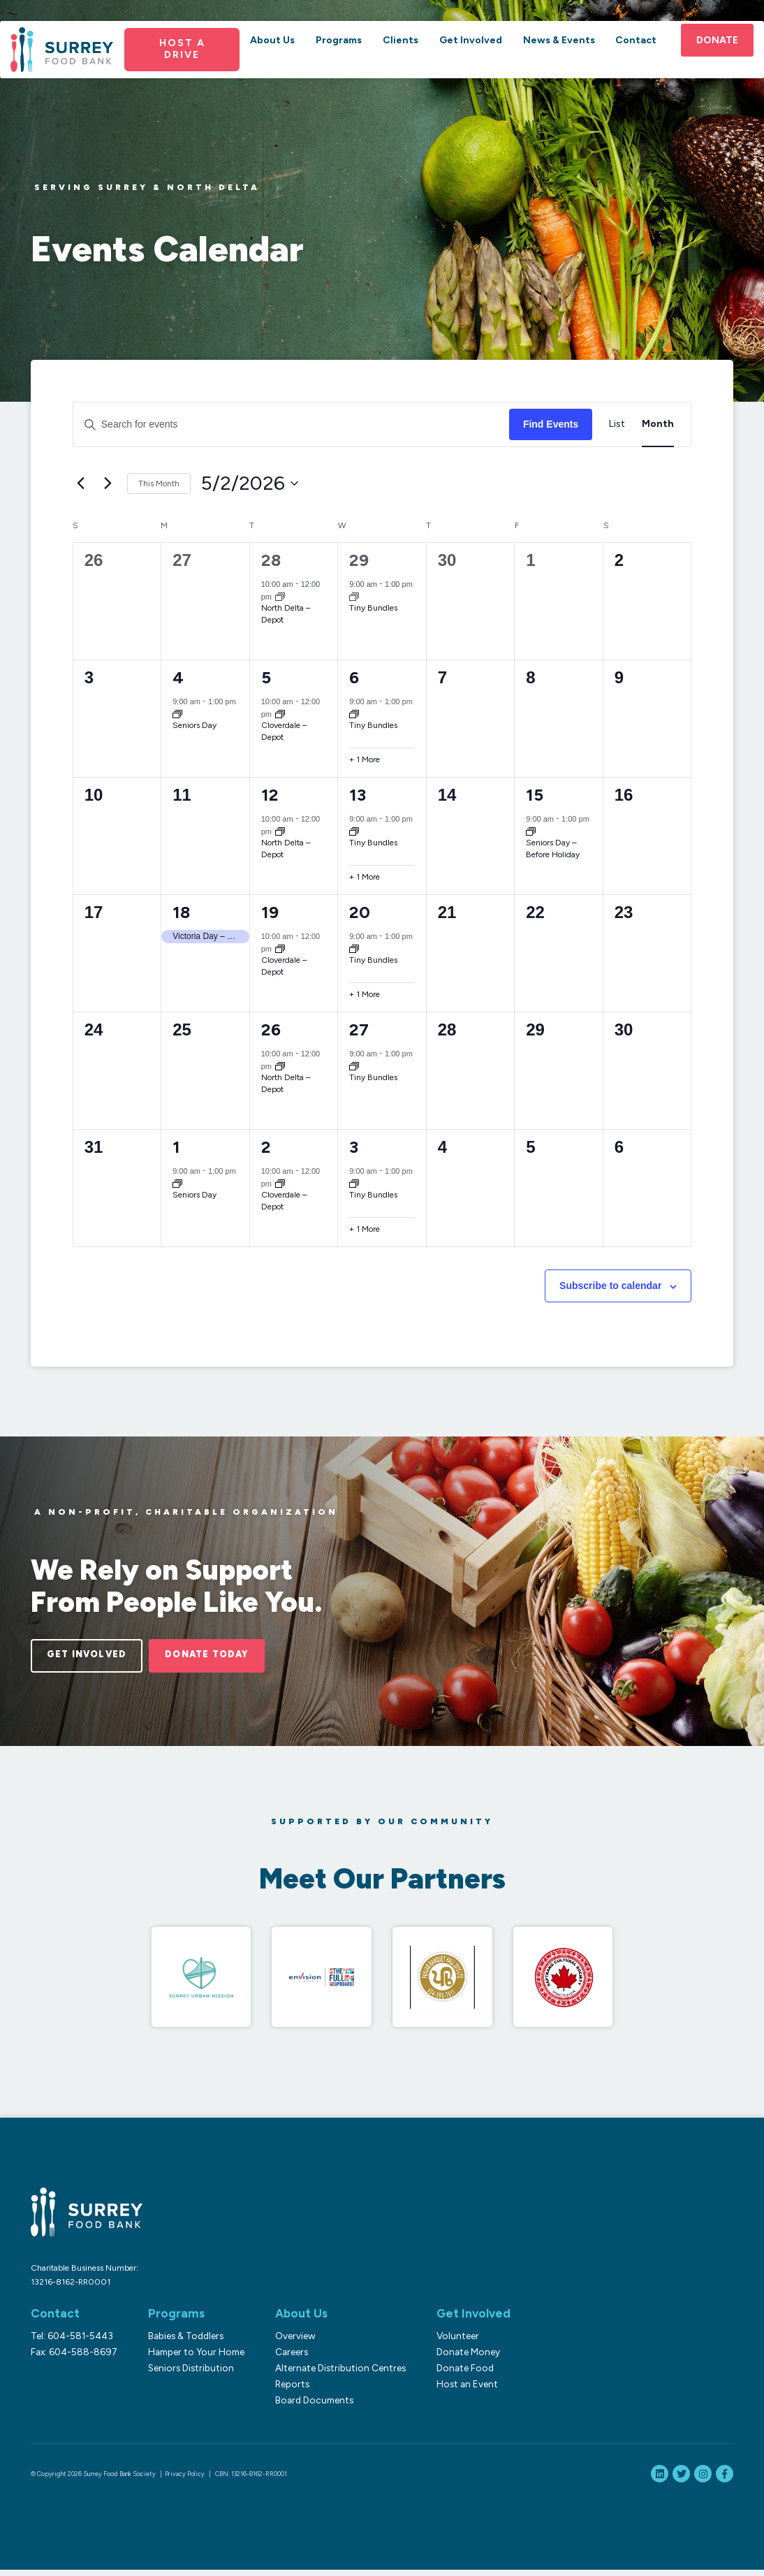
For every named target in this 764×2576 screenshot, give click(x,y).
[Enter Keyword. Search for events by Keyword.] (291, 424)
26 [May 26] (271, 1029)
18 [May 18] (181, 912)
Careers (286, 2358)
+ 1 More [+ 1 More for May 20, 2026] (364, 994)
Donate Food (456, 2374)
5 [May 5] (266, 677)
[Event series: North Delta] (280, 596)
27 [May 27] (359, 1029)
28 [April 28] (271, 560)
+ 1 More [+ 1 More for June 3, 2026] (364, 1229)
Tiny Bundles (373, 608)
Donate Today (231, 1656)
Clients (400, 58)
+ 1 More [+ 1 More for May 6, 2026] (364, 759)
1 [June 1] (176, 1147)
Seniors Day (194, 725)
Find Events (550, 424)
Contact (630, 58)
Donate (710, 58)
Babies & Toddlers (183, 2342)
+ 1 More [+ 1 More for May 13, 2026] (364, 877)
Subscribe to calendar (610, 1285)
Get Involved (469, 58)
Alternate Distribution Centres (335, 2374)
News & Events (556, 58)
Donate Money (460, 2358)
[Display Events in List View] (617, 424)
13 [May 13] (357, 795)
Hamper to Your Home (193, 2358)
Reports (287, 2390)
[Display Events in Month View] (658, 424)
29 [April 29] (359, 560)
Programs (341, 58)
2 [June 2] (266, 1147)
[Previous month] (81, 483)
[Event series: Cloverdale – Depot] (280, 713)
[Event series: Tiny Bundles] (354, 596)
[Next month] (108, 483)
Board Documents (309, 2406)
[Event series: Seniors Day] (177, 713)
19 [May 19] (270, 912)
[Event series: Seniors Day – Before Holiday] (531, 831)
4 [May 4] (178, 677)
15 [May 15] (534, 795)
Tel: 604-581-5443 (72, 2342)
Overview (290, 2342)
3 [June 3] (353, 1147)
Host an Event (459, 2390)
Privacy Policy (185, 2480)
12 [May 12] (270, 795)
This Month (158, 483)
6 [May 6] (354, 677)
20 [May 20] (359, 912)
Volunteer (449, 2342)
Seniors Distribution (188, 2374)
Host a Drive (186, 67)
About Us (276, 58)
